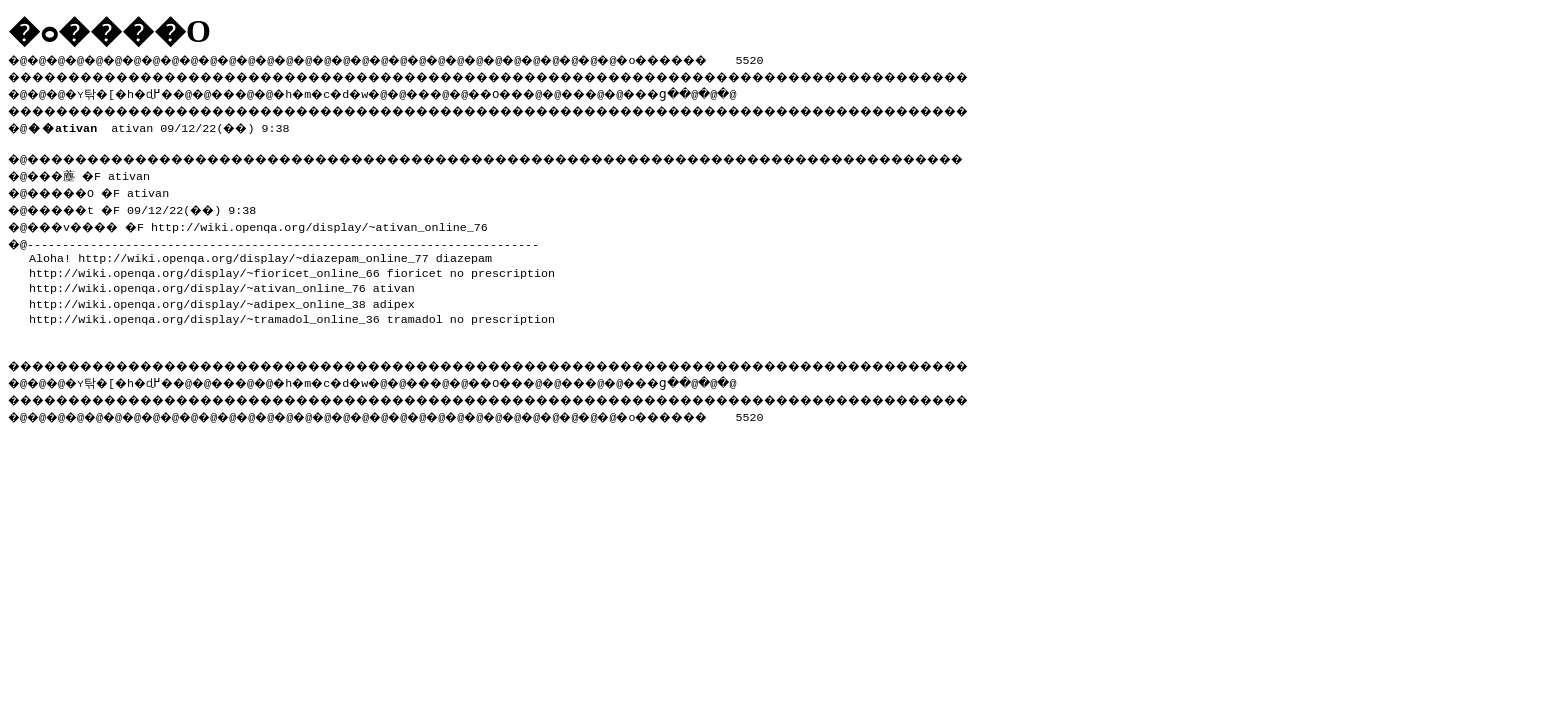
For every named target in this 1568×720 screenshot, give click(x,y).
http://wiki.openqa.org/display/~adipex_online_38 (197, 298)
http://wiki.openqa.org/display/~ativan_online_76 (337, 221)
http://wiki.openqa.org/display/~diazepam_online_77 (253, 252)
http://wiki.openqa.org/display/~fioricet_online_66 (204, 267)
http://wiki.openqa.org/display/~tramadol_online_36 (204, 313)
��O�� (550, 91)
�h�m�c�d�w (354, 91)
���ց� (726, 91)
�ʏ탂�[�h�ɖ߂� (130, 91)
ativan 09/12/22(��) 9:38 (162, 124)
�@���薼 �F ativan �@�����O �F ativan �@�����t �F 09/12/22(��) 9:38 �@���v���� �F (141, 196)
